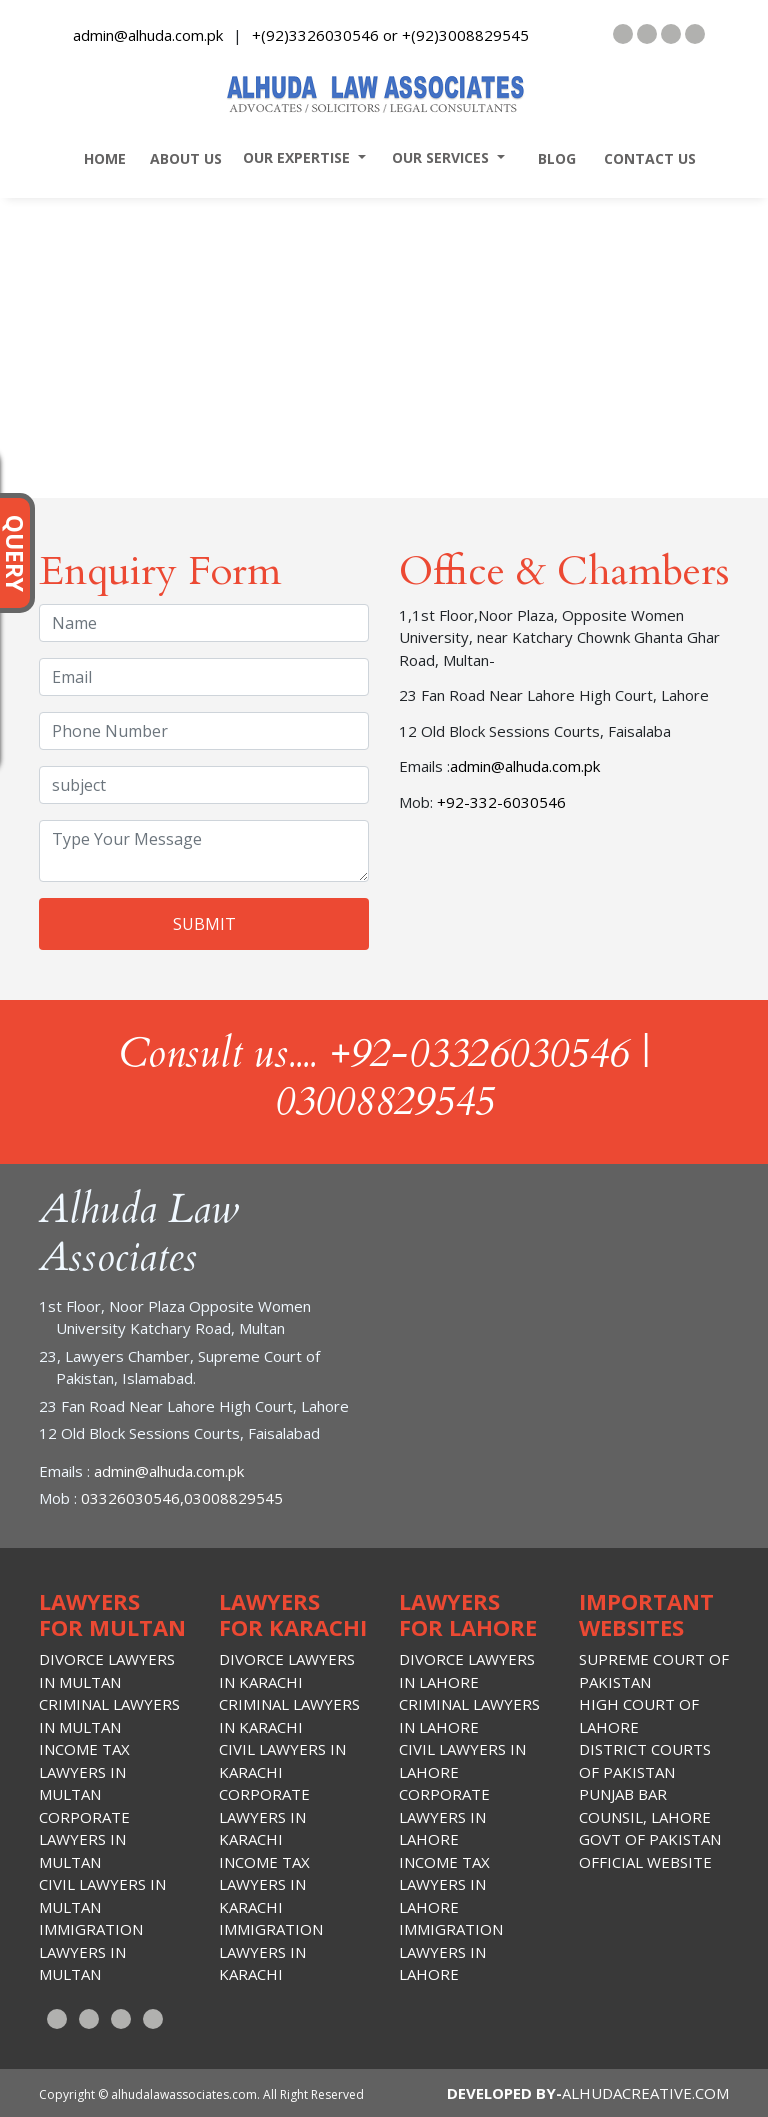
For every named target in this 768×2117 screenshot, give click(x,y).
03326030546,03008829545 (180, 1498)
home (99, 158)
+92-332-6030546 (499, 802)
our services (436, 157)
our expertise (292, 157)
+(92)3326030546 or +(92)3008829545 (390, 35)
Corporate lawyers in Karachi (264, 1816)
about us (182, 158)
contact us (644, 158)
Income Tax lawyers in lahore (444, 1884)
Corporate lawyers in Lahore (444, 1816)
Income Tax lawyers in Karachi (264, 1884)
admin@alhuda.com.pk (148, 35)
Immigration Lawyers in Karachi (271, 1951)
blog (551, 158)
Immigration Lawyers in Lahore (451, 1951)
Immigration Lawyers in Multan (91, 1951)
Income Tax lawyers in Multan (84, 1771)
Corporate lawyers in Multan (84, 1839)
